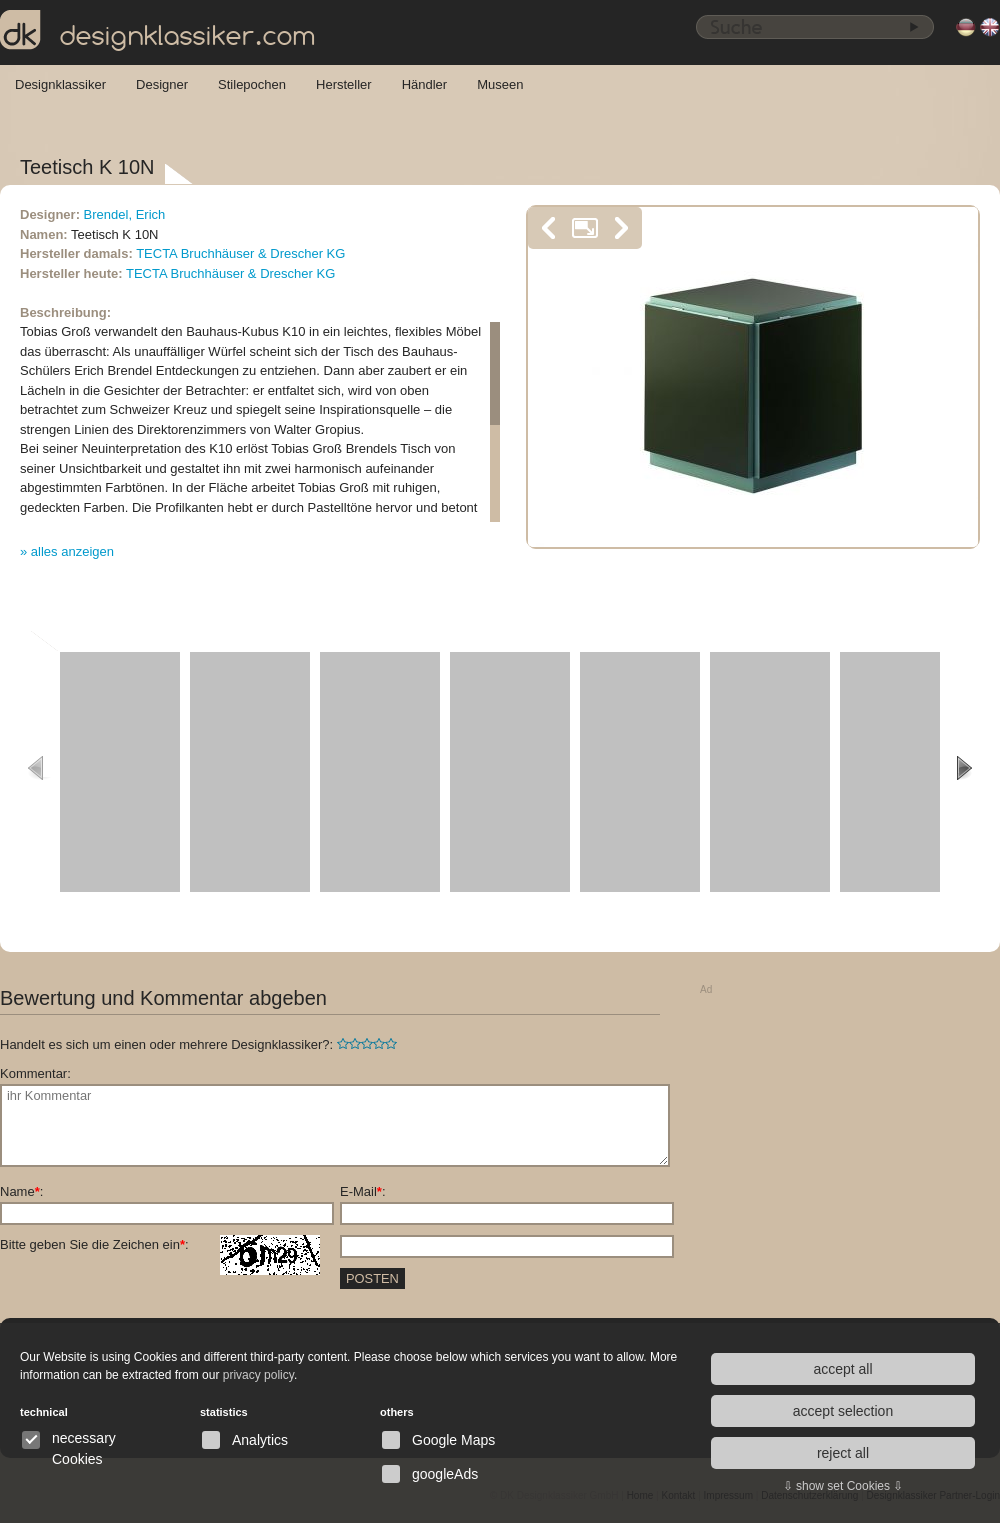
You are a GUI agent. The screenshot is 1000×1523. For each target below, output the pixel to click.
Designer (162, 84)
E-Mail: (363, 1191)
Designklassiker (60, 84)
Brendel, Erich (125, 214)
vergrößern (585, 228)
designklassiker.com (158, 31)
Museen (500, 84)
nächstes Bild (621, 228)
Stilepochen (252, 84)
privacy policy (258, 1375)
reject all (843, 1453)
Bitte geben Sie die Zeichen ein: (160, 1245)
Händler (425, 84)
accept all (842, 1369)
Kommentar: (35, 1073)
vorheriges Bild (549, 228)
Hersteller (344, 84)
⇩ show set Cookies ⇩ (843, 1486)
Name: (21, 1191)
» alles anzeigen (67, 551)
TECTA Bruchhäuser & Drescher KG (240, 253)
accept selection (843, 1411)
